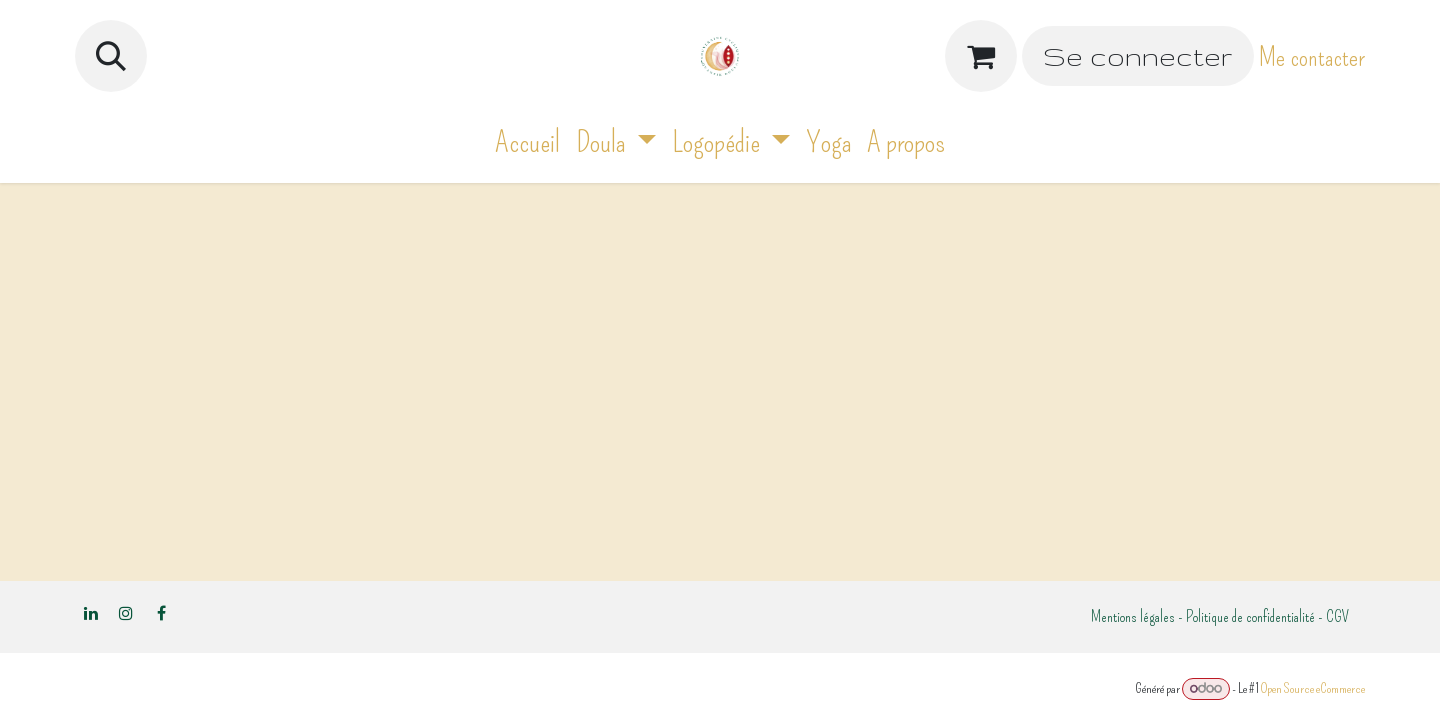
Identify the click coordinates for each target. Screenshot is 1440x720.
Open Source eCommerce (1313, 688)
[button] (111, 56)
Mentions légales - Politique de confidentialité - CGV (1220, 616)
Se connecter (1137, 56)
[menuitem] (527, 142)
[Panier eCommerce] (981, 56)
